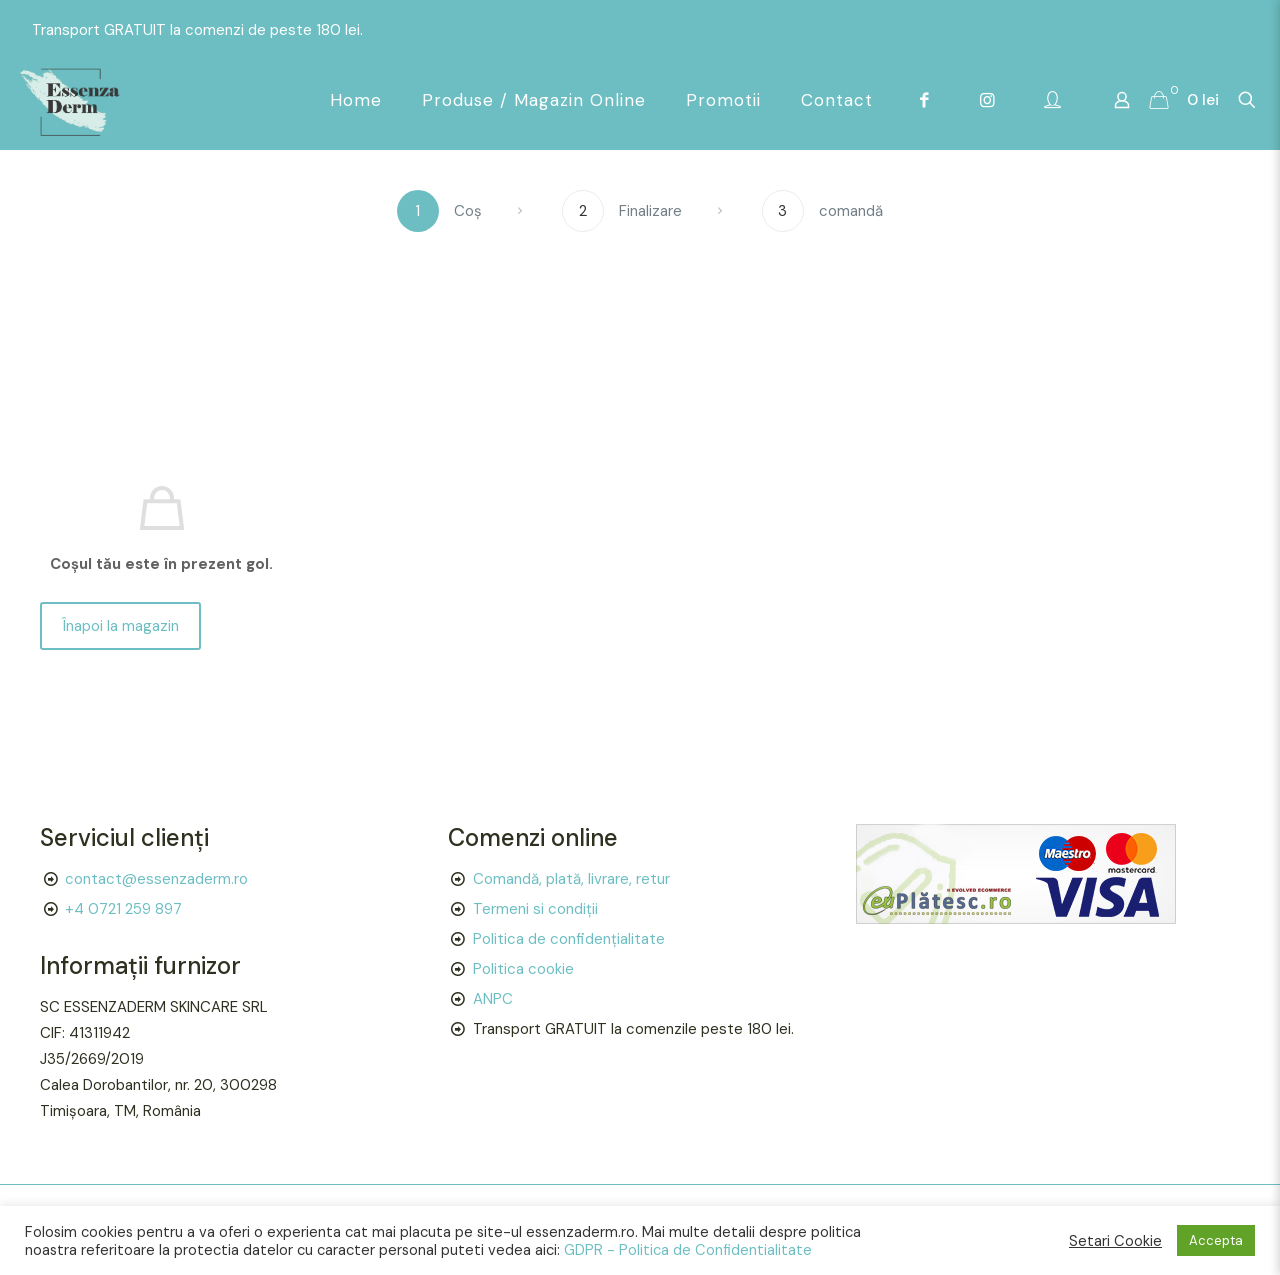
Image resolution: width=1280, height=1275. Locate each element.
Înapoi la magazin (120, 626)
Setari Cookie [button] (1115, 1241)
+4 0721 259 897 (123, 909)
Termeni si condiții (535, 909)
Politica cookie (523, 969)
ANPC (493, 999)
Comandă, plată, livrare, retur (571, 879)
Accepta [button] (1216, 1240)
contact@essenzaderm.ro (156, 879)
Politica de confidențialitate (569, 939)
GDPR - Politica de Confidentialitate (688, 1250)
